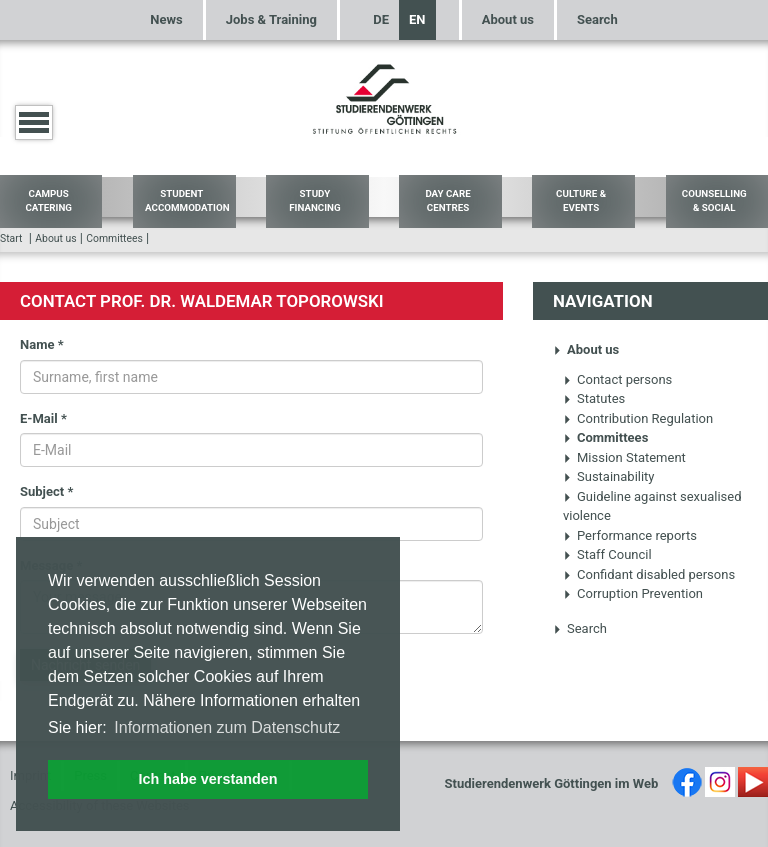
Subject (46, 491)
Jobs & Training (271, 19)
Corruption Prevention (633, 593)
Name (42, 344)
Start (11, 238)
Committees (114, 238)
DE (381, 19)
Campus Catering (48, 201)
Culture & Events (581, 201)
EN (417, 19)
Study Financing (314, 201)
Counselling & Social (714, 201)
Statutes (594, 398)
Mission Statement (624, 457)
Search (597, 19)
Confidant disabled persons (649, 574)
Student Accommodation (187, 201)
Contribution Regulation (638, 418)
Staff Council (607, 554)
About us (508, 19)
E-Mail (43, 418)
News (166, 19)
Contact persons (617, 379)
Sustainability (609, 476)
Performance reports (630, 535)
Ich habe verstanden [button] (207, 779)
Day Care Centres (447, 201)
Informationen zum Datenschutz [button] (227, 727)
